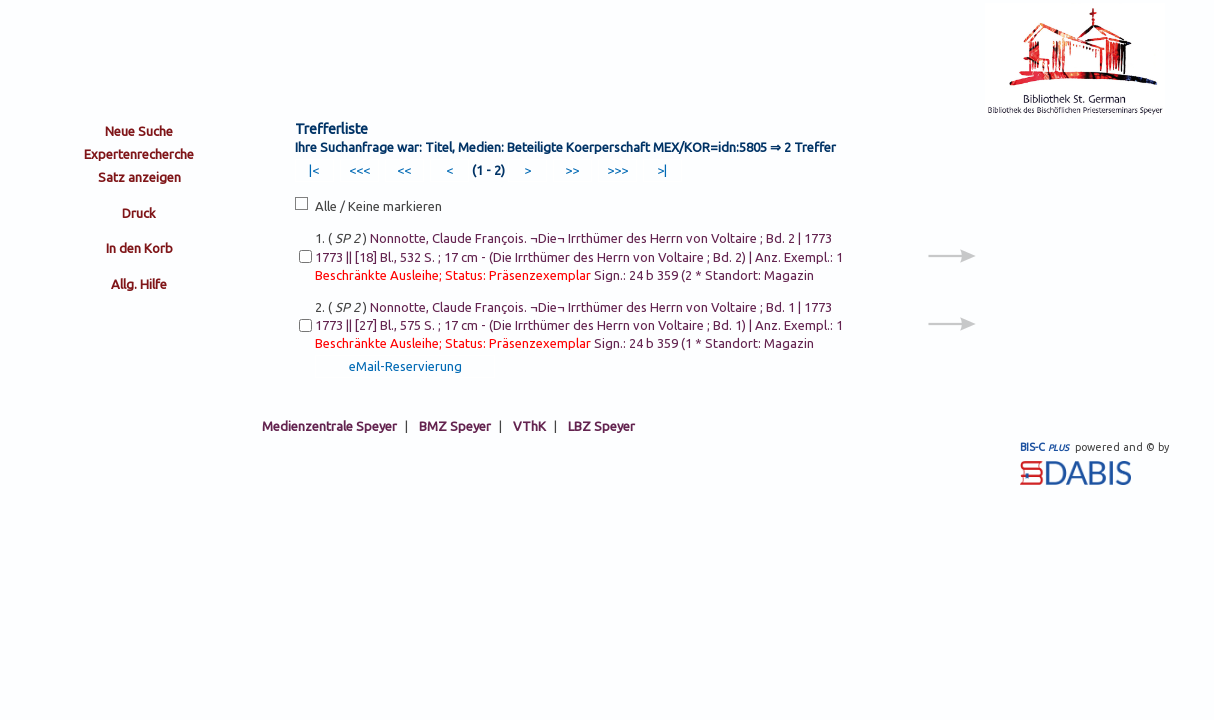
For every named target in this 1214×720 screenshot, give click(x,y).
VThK (529, 426)
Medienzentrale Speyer (329, 426)
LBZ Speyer (601, 426)
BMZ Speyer (455, 426)
